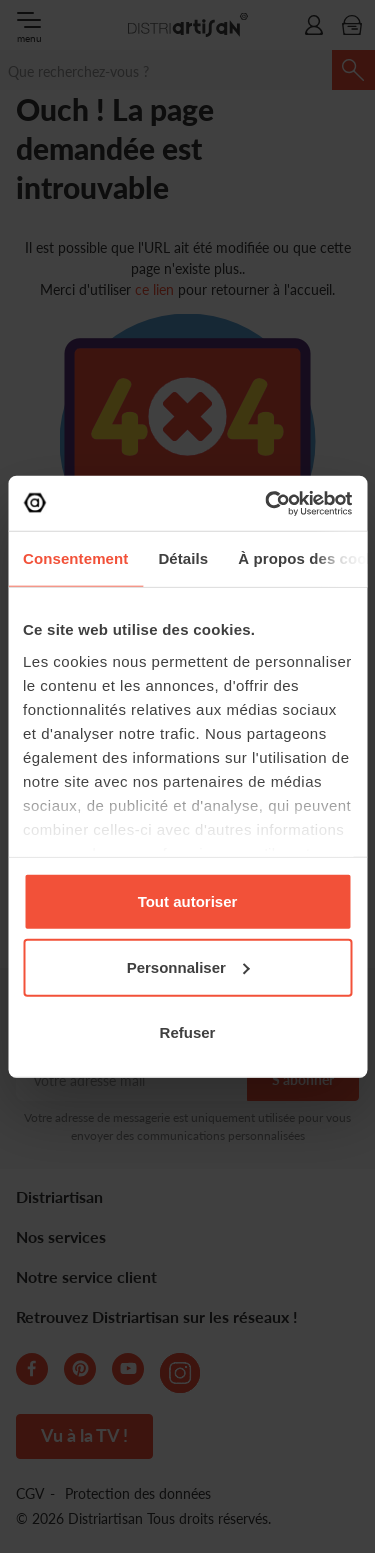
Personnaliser (188, 966)
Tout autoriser (188, 901)
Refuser (188, 1032)
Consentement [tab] (75, 558)
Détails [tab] (183, 558)
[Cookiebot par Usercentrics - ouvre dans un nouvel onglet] (267, 503)
